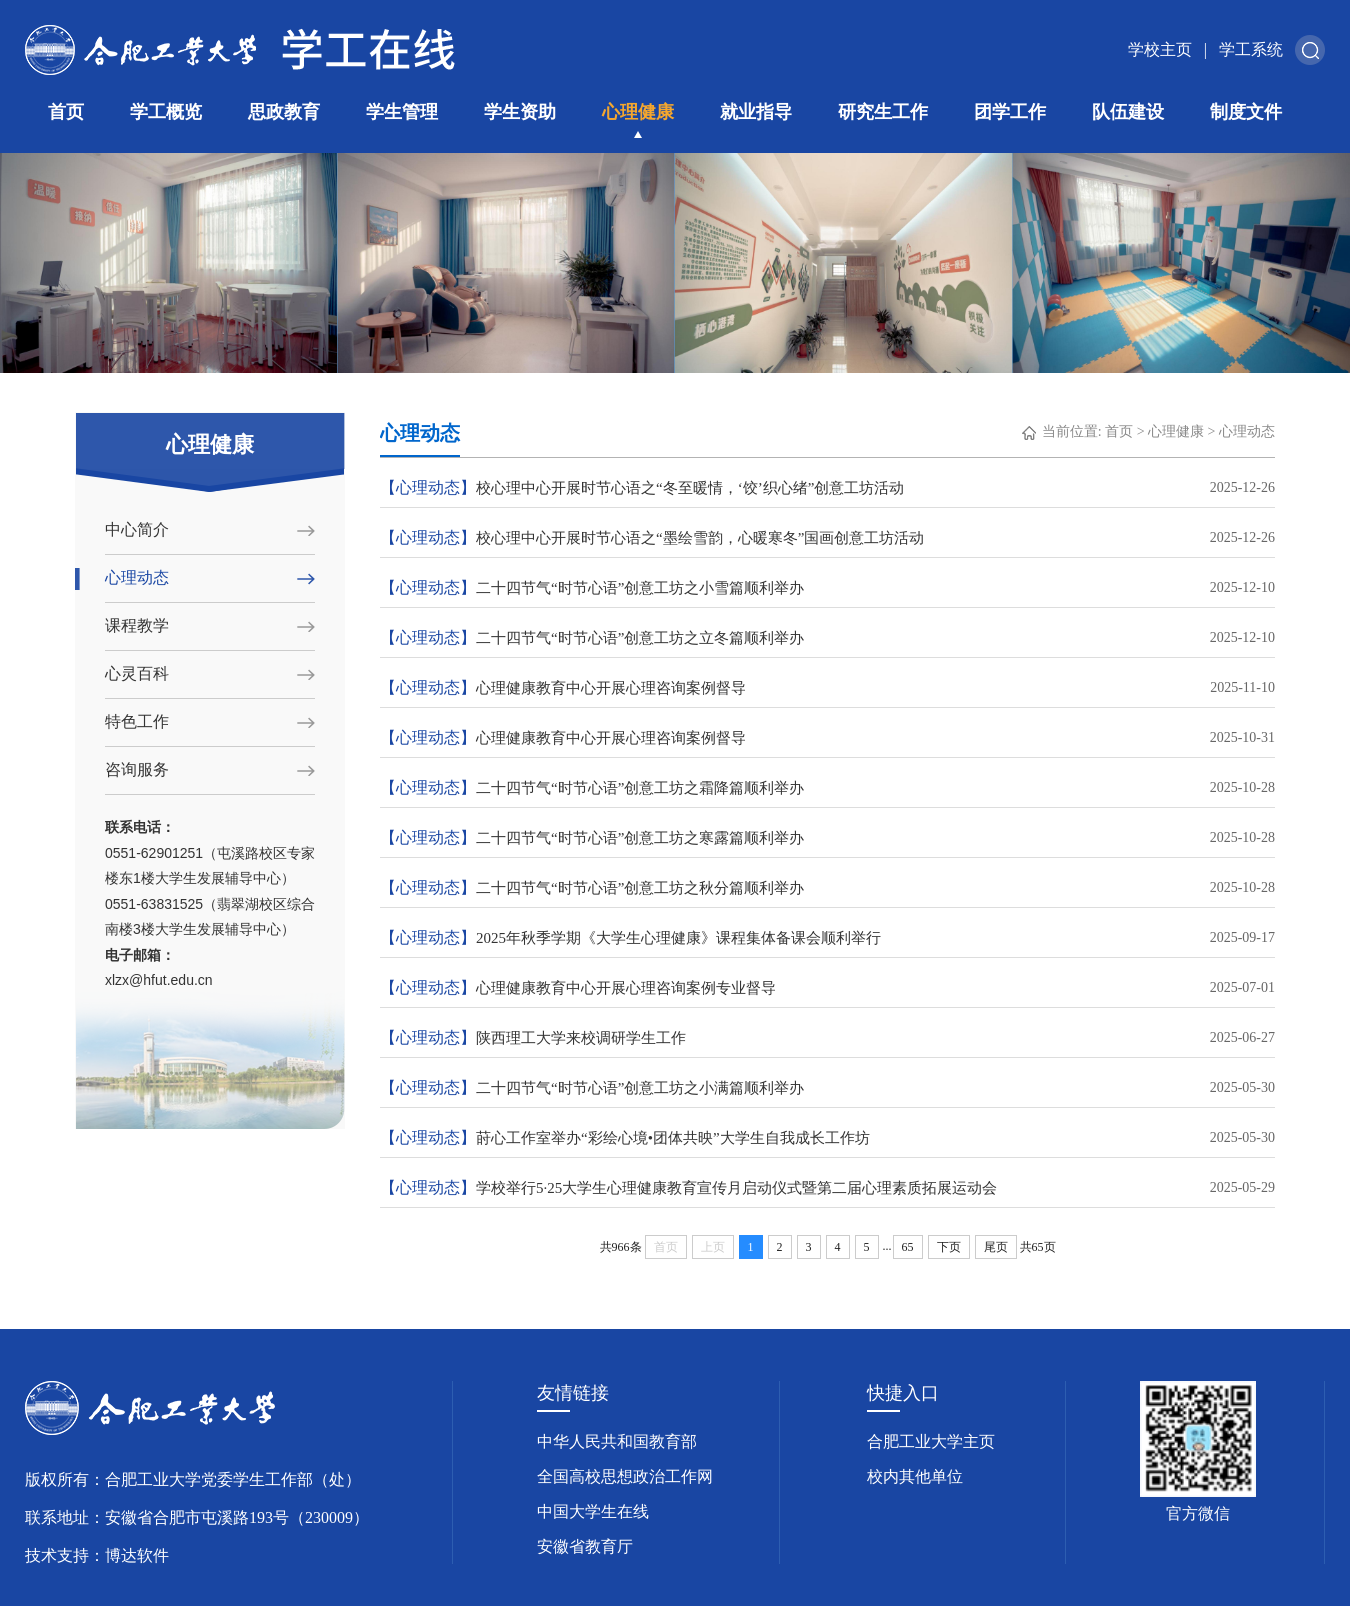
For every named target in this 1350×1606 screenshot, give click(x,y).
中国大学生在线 (593, 1511)
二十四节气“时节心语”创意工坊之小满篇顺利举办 (827, 1088)
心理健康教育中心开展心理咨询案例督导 (827, 688)
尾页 (996, 1247)
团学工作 (1010, 112)
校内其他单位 (915, 1476)
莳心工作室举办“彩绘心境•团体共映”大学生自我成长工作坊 (827, 1138)
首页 (66, 112)
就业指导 (756, 112)
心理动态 (137, 577)
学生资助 (520, 112)
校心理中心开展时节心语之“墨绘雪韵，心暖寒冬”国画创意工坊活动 (827, 538)
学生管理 (402, 112)
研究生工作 (883, 112)
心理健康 (638, 112)
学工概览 (166, 112)
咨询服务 (137, 769)
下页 (949, 1247)
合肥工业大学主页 (931, 1441)
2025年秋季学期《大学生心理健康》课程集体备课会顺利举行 (827, 938)
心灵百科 (137, 673)
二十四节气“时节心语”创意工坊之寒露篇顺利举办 (827, 838)
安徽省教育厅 (585, 1546)
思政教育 (284, 112)
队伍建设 (1128, 112)
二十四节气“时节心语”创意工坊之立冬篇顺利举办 (827, 638)
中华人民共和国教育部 (617, 1441)
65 (908, 1247)
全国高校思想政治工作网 (625, 1476)
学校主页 (1160, 49)
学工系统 (1251, 49)
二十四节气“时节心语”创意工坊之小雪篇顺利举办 (827, 588)
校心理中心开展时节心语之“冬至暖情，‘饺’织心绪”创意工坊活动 (827, 488)
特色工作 (137, 721)
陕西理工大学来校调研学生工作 (827, 1038)
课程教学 (137, 625)
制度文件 (1246, 112)
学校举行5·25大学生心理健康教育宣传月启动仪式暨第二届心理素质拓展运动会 (827, 1188)
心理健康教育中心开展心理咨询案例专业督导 (827, 988)
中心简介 (137, 529)
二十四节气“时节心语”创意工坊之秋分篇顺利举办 (827, 888)
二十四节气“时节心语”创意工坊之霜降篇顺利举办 (827, 788)
